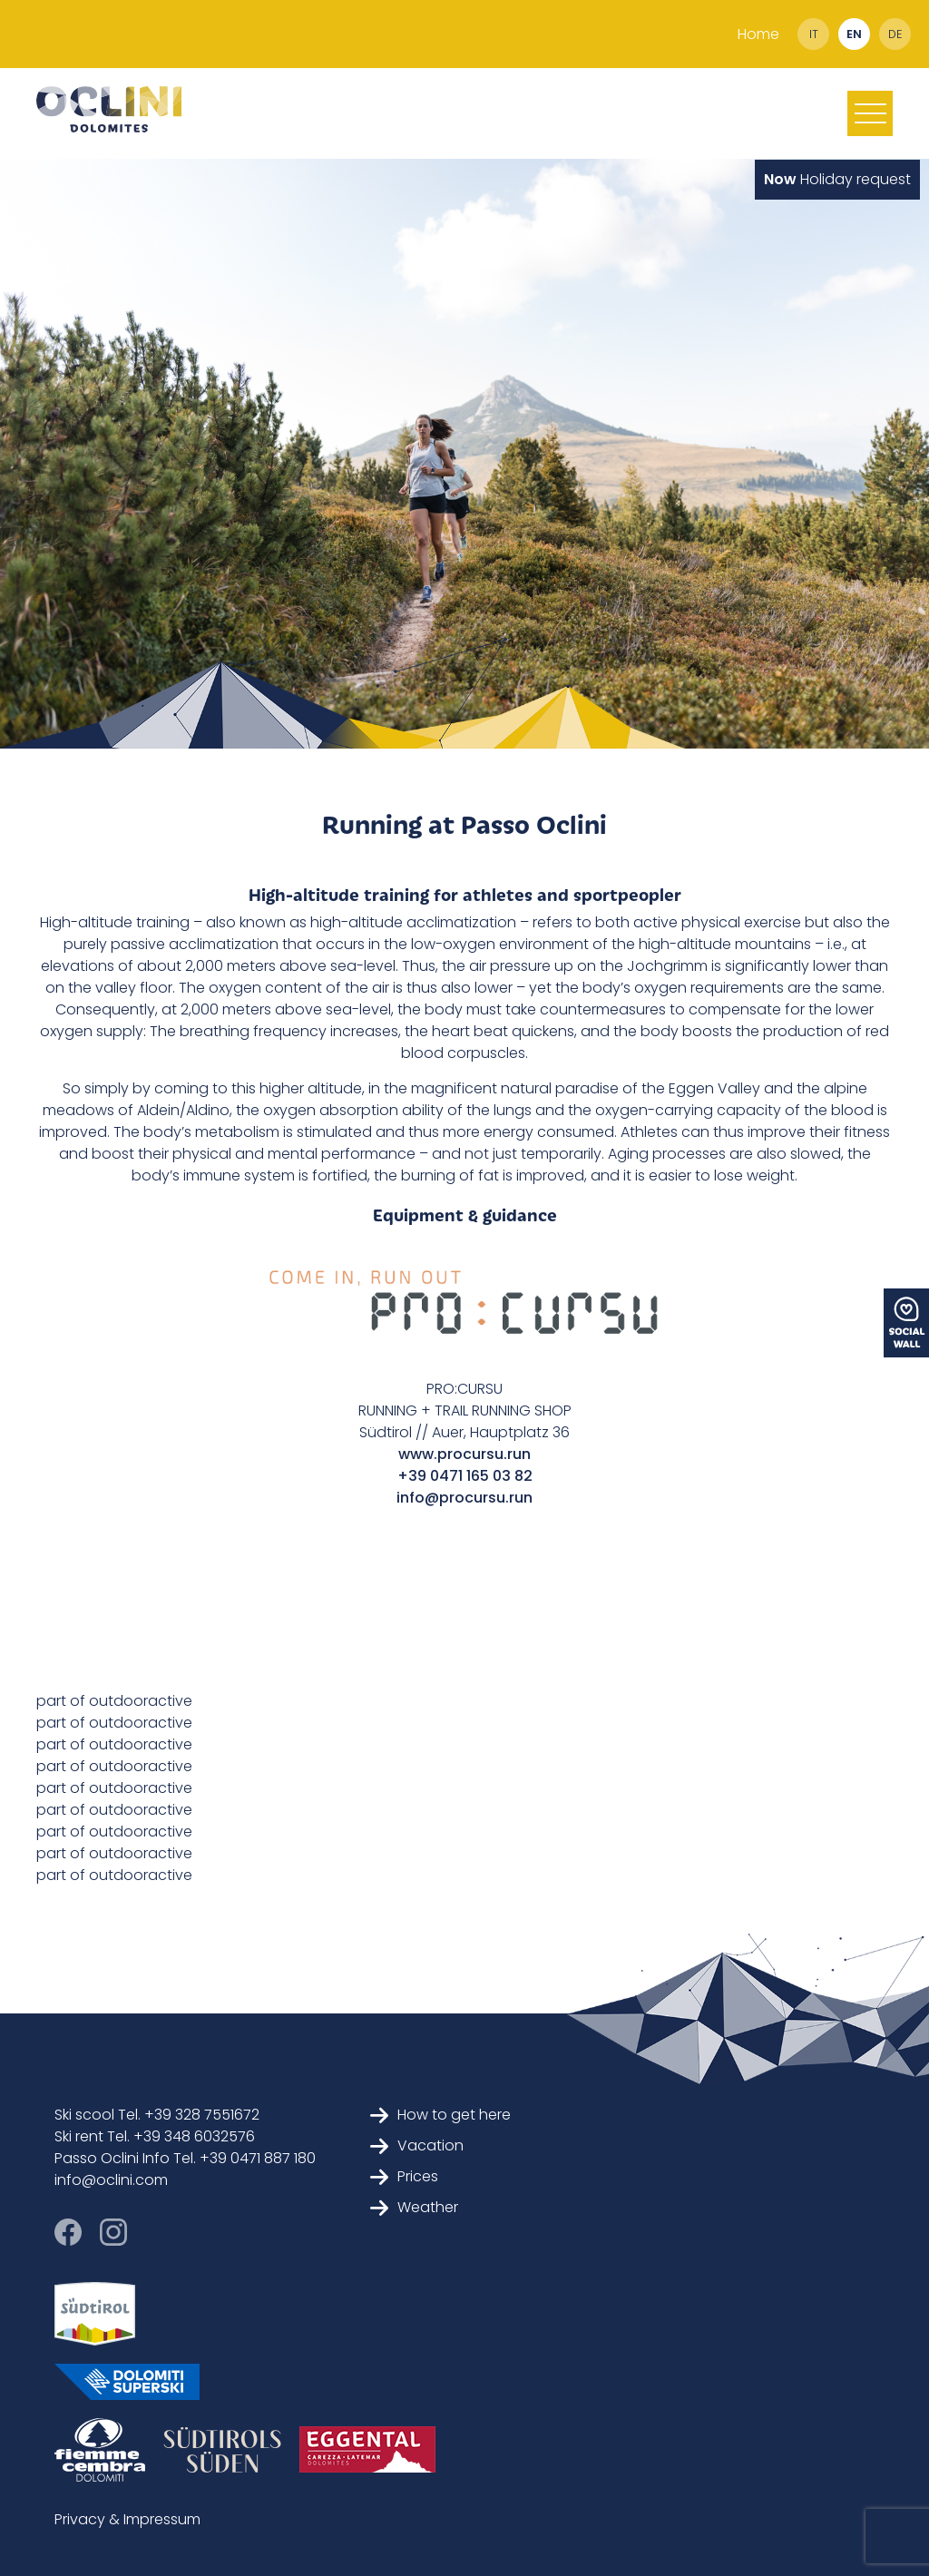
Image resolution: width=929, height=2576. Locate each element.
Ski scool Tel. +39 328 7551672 (156, 2114)
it (813, 34)
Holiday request (837, 179)
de (895, 34)
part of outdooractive (114, 1700)
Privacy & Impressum (127, 2519)
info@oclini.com (111, 2180)
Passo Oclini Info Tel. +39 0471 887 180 (185, 2158)
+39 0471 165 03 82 (465, 1475)
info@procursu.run (464, 1497)
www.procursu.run (464, 1454)
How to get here (440, 2114)
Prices (404, 2176)
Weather (414, 2207)
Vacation (417, 2145)
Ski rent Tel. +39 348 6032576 (154, 2136)
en (854, 34)
